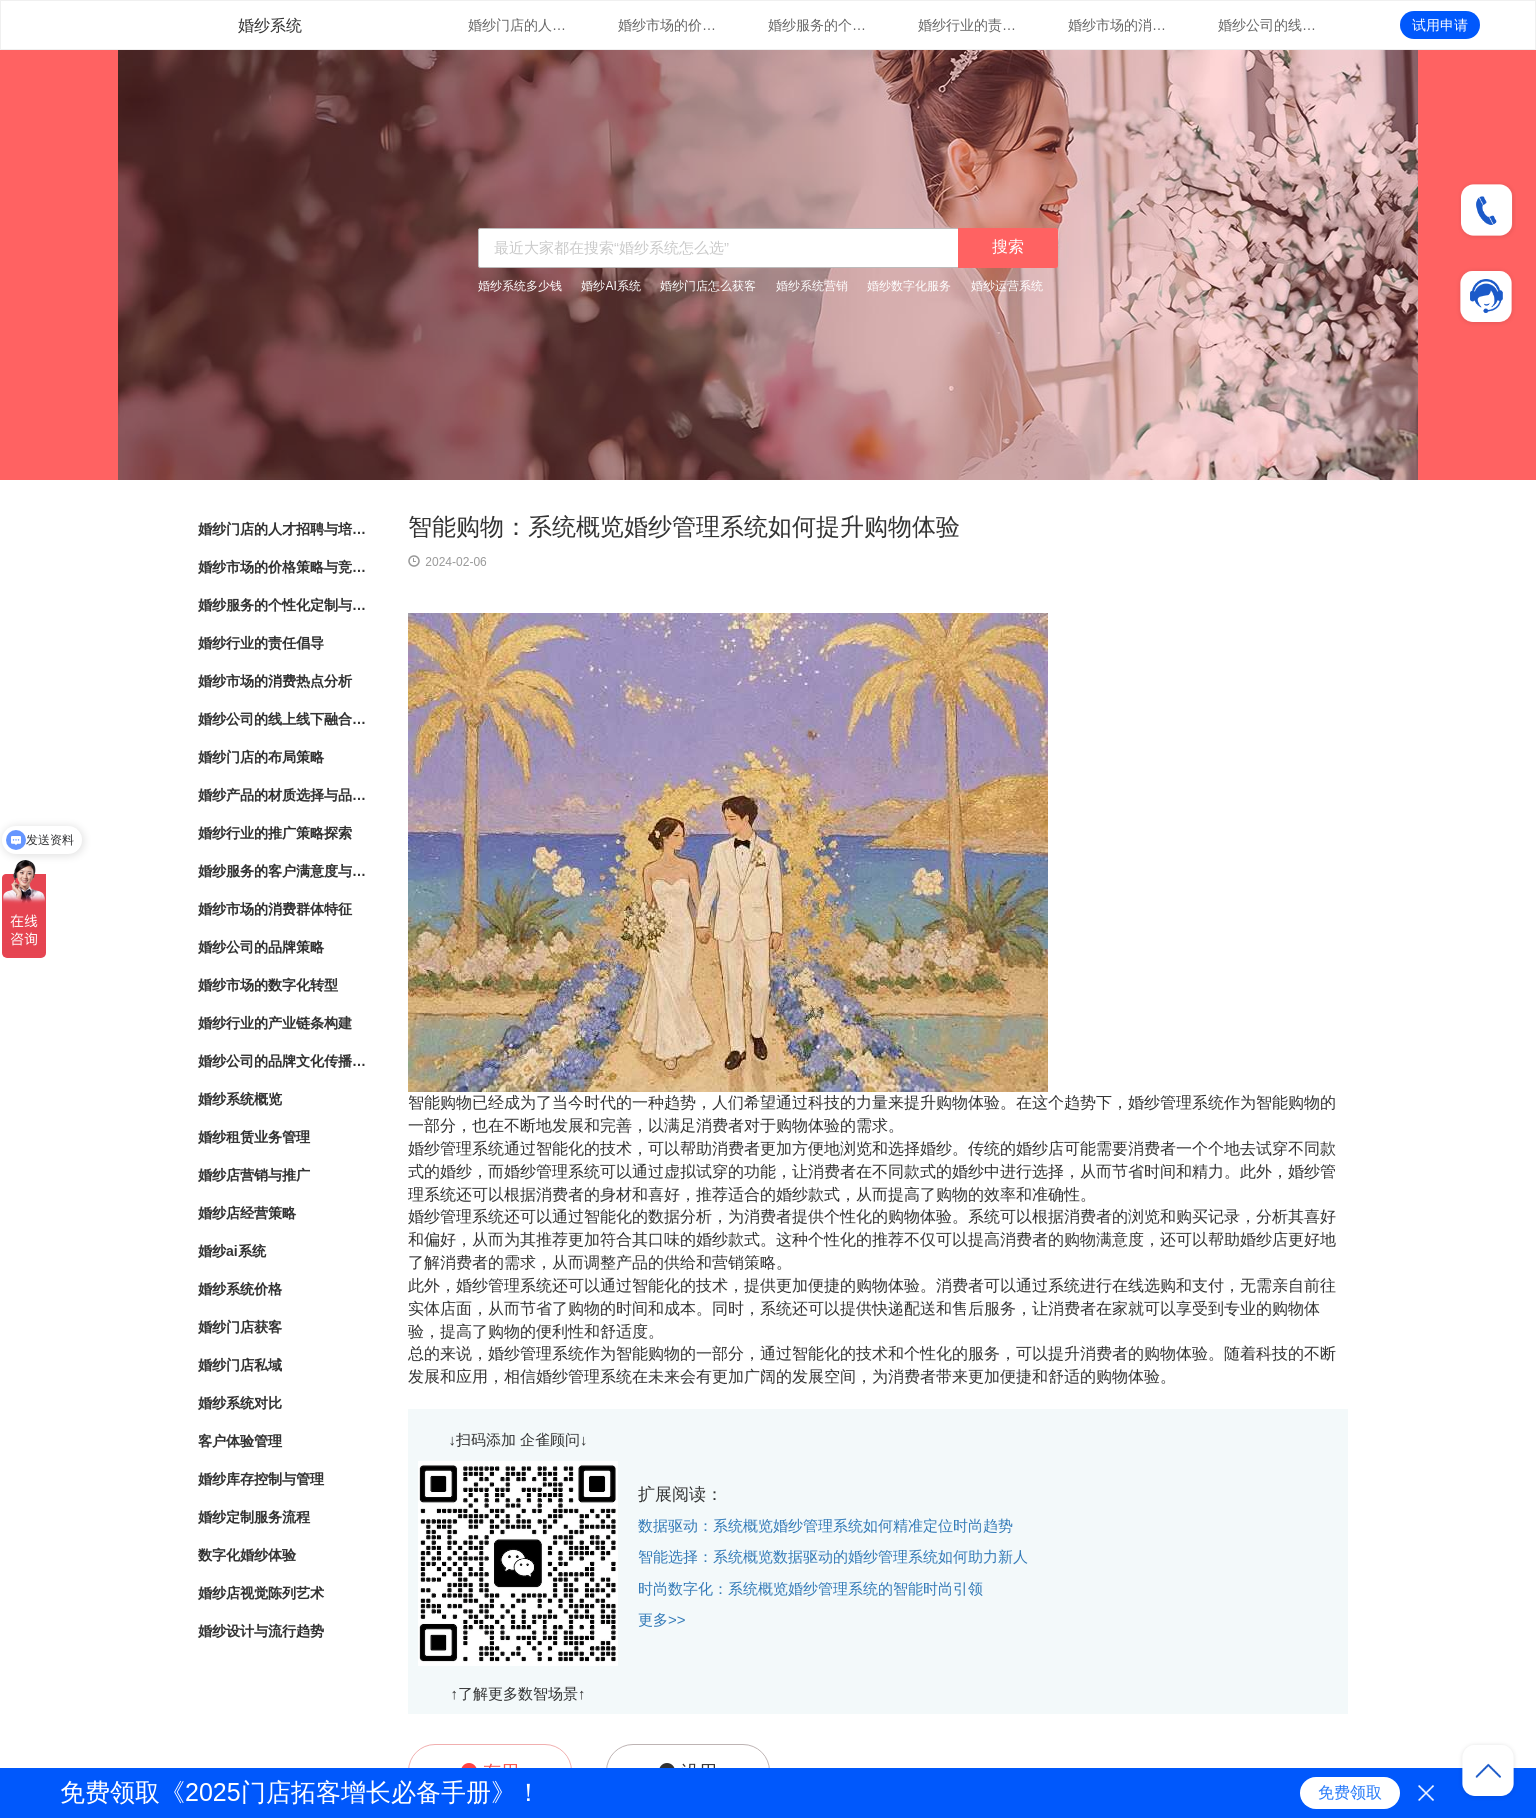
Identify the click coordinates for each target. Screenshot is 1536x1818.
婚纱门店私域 (240, 1365)
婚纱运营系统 (1007, 286)
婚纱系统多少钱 (520, 286)
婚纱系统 (270, 25)
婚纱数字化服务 (909, 286)
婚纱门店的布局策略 (261, 757)
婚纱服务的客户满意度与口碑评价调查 (283, 871)
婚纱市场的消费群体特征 (275, 909)
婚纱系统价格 (240, 1289)
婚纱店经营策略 (247, 1213)
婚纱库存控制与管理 (261, 1479)
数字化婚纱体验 (247, 1555)
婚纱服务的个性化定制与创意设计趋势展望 (818, 25)
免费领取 (1350, 1792)
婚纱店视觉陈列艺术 (261, 1593)
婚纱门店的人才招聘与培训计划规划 (518, 25)
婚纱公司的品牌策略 (261, 947)
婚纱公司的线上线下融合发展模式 (1268, 25)
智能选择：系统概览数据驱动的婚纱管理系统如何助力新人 (833, 1556)
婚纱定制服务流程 (254, 1517)
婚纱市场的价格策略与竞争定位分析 (668, 25)
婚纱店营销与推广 (254, 1175)
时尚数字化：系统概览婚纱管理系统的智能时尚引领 (810, 1588)
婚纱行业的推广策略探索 (275, 833)
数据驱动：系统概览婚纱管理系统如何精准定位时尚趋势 (825, 1525)
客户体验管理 (240, 1441)
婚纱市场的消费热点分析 (1118, 25)
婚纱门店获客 (240, 1327)
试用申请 (1440, 25)
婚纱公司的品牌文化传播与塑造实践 (283, 1061)
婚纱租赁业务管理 (254, 1137)
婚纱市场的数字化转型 (268, 985)
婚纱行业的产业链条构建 (275, 1023)
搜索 (1008, 246)
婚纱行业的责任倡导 (968, 25)
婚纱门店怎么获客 (708, 286)
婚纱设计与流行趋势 (261, 1631)
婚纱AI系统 (610, 286)
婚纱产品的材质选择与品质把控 (283, 795)
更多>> (662, 1619)
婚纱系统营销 (812, 286)
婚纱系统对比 (240, 1403)
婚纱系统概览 (240, 1099)
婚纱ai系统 (232, 1251)
